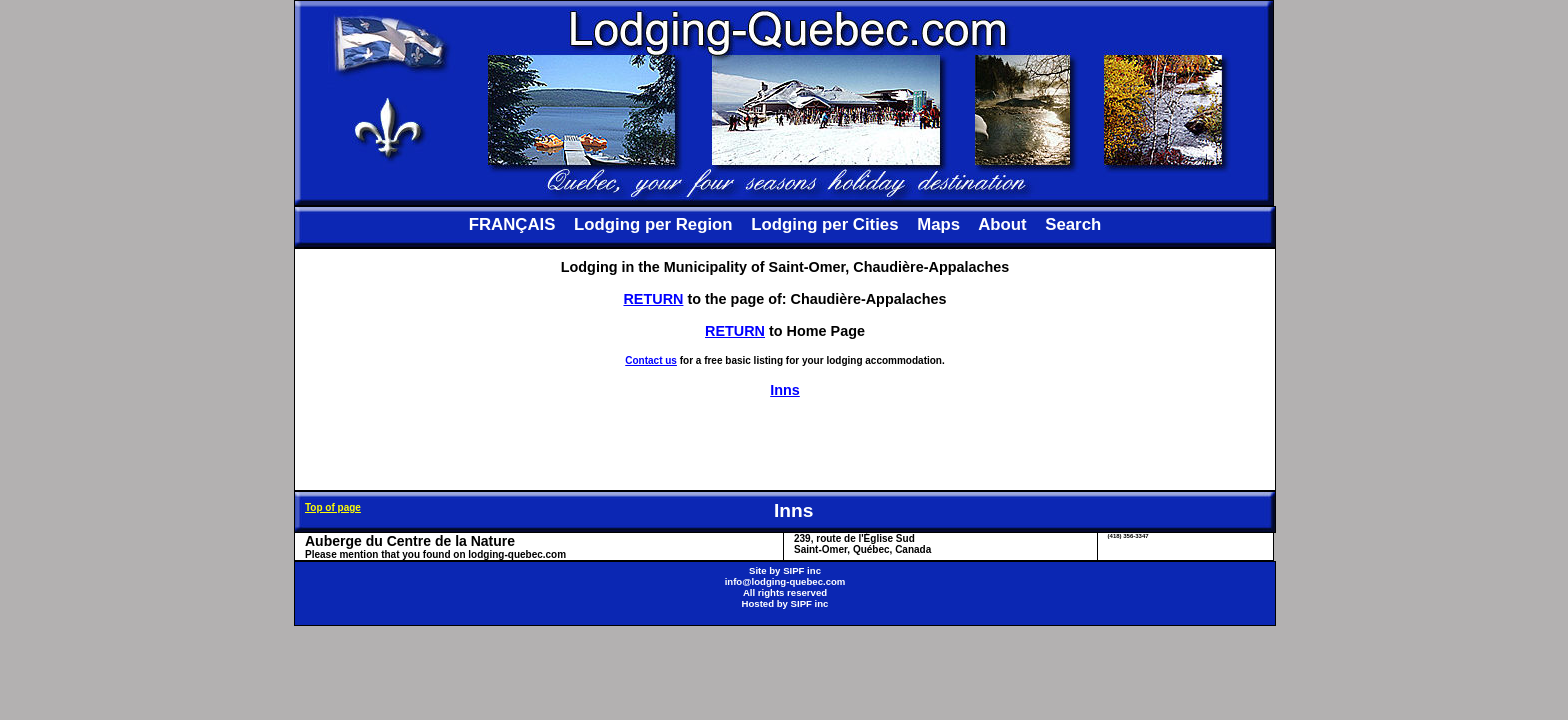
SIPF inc (802, 570)
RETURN (653, 299)
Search (1073, 224)
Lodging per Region (653, 224)
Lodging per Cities (824, 224)
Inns (785, 390)
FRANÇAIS (512, 224)
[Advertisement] (785, 444)
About (1002, 224)
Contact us (651, 360)
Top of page (333, 507)
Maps (938, 224)
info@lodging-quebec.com (785, 581)
